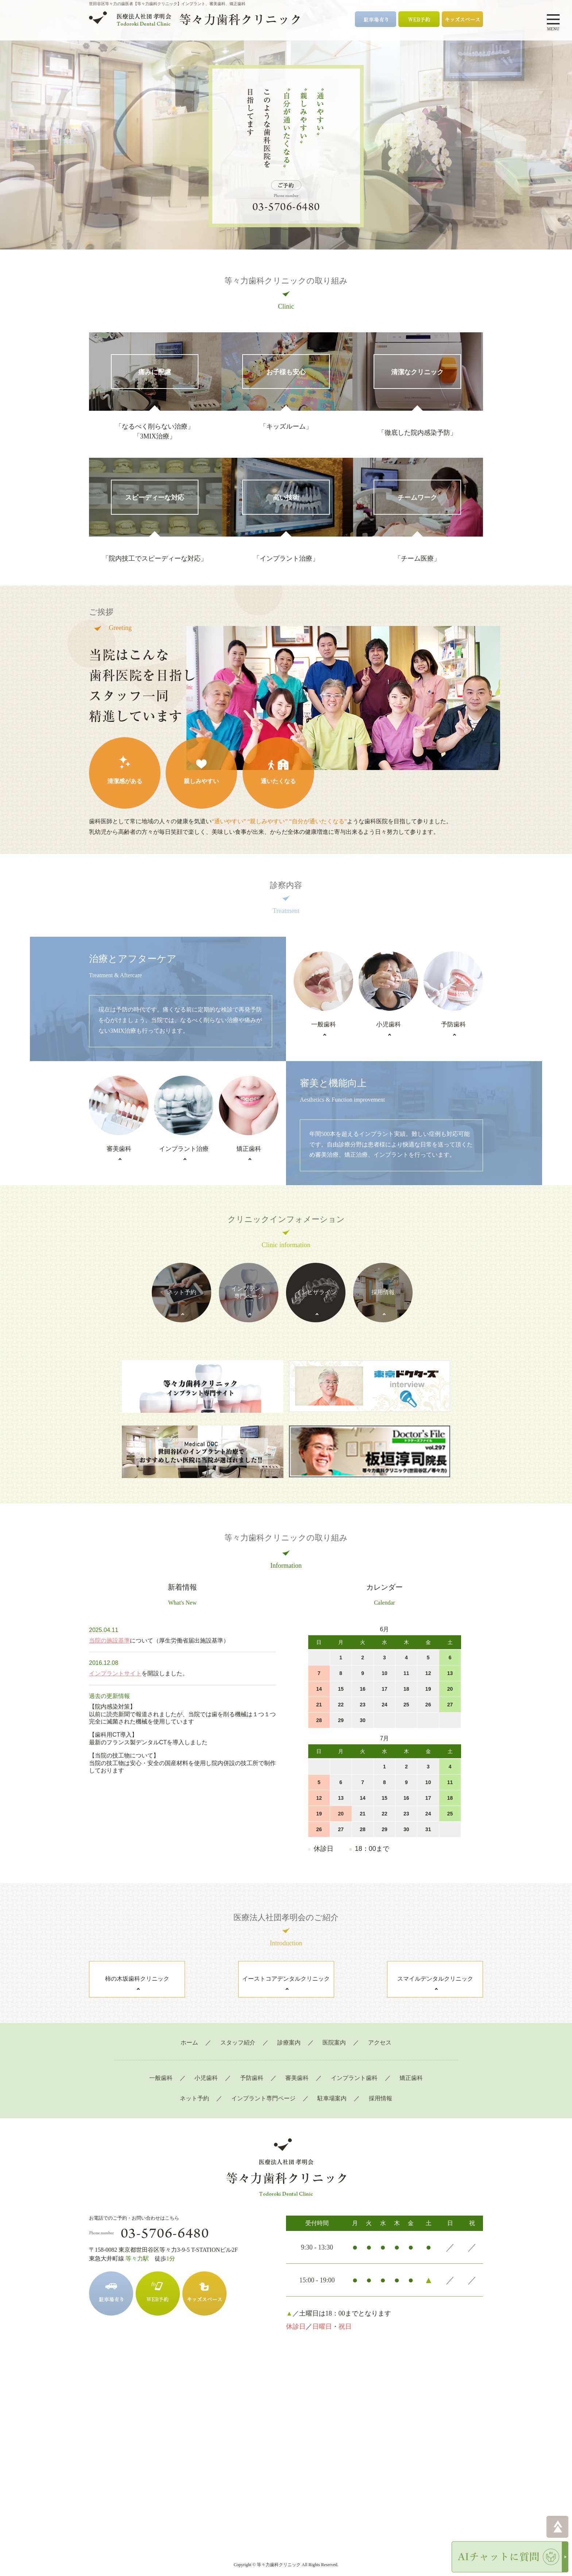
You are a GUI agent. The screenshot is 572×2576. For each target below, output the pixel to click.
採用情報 (380, 2084)
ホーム (189, 2028)
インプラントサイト (115, 1659)
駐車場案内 (332, 2084)
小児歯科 (206, 2063)
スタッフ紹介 (237, 2028)
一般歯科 (161, 2063)
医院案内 (334, 2028)
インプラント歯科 (354, 2063)
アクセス (379, 2028)
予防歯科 (251, 2063)
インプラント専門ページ (263, 2084)
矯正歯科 (411, 2063)
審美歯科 (297, 2063)
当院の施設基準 (109, 1626)
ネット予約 (194, 2084)
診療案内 (289, 2028)
